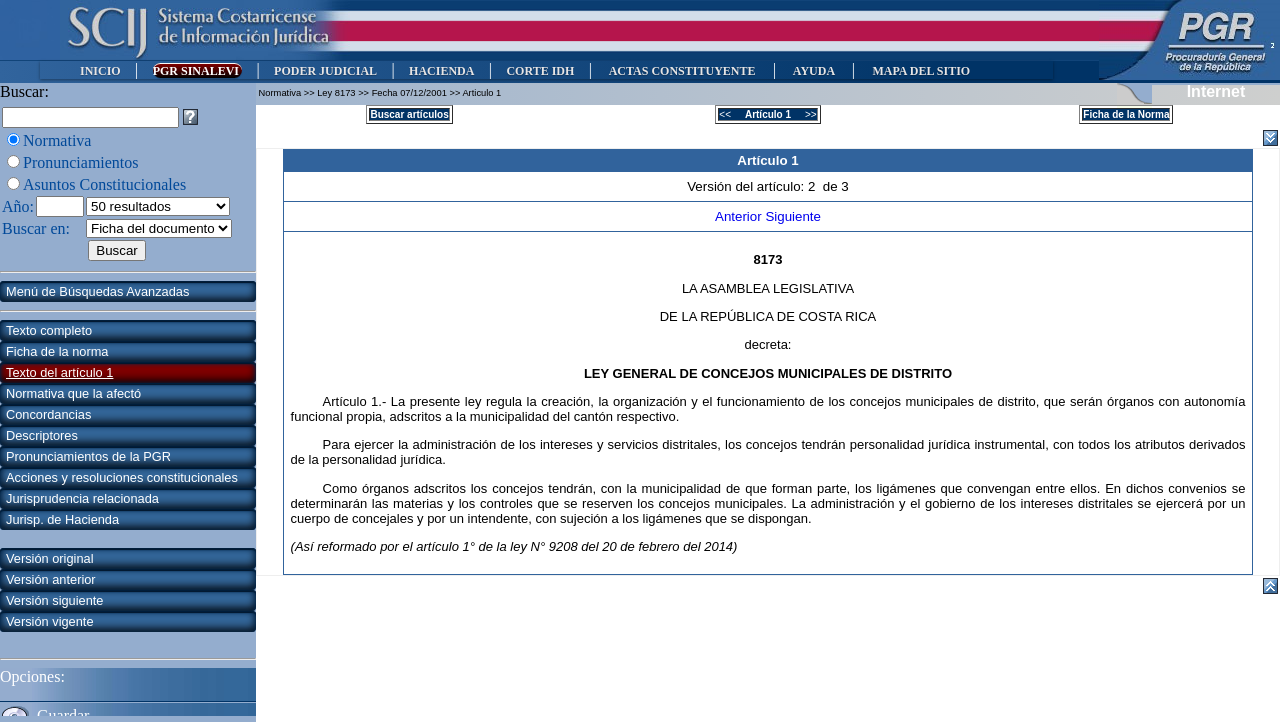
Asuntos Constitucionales (104, 184)
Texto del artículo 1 (59, 372)
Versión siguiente (54, 600)
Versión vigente (50, 621)
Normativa (57, 140)
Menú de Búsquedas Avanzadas (97, 291)
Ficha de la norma (57, 351)
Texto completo (49, 330)
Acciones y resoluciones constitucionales (122, 477)
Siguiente (793, 216)
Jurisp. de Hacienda (62, 519)
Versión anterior (51, 579)
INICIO (100, 71)
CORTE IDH (540, 71)
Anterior (740, 216)
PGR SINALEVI (197, 71)
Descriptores (42, 435)
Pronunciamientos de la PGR (88, 456)
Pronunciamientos (81, 162)
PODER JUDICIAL (325, 71)
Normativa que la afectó (73, 393)
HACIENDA (441, 71)
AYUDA (813, 71)
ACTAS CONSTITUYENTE (682, 71)
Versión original (50, 558)
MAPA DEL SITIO (921, 71)
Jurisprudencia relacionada (82, 498)
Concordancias (48, 414)
